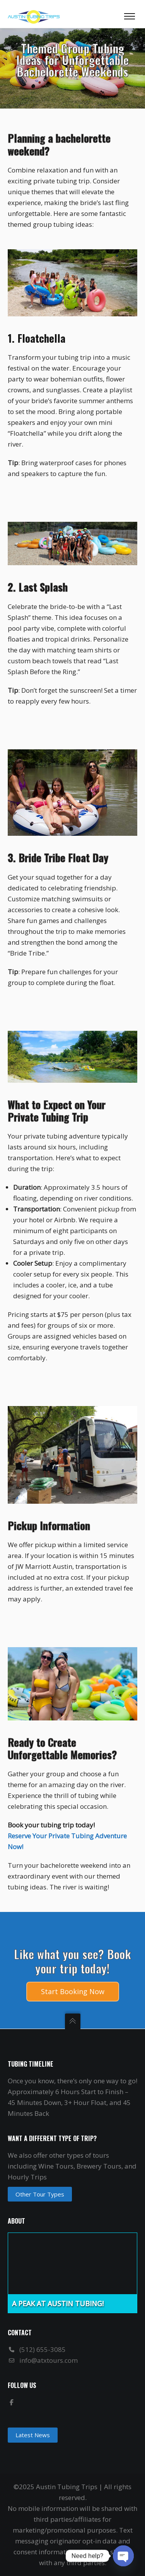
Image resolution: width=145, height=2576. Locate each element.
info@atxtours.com (48, 2360)
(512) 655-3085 (42, 2349)
